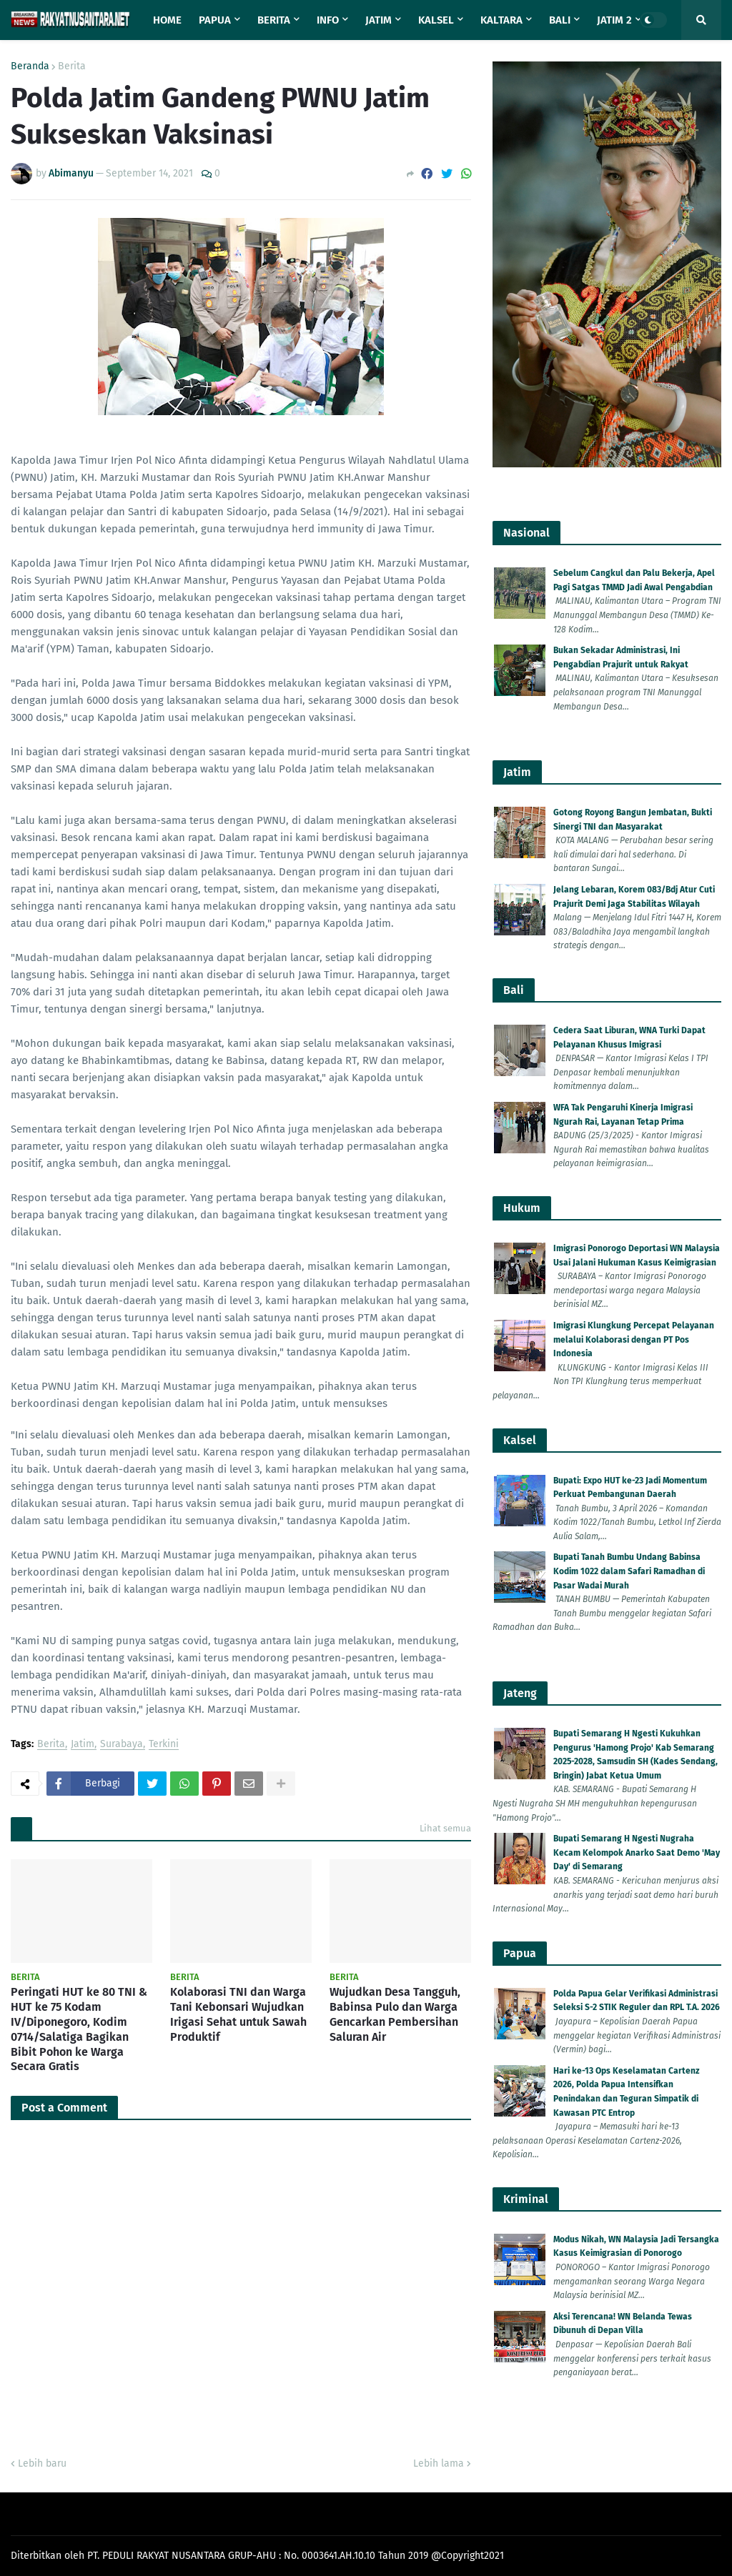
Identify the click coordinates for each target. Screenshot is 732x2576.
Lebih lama (438, 2463)
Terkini (164, 1744)
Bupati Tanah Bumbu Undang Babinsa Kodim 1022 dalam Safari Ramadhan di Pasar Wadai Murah (629, 1571)
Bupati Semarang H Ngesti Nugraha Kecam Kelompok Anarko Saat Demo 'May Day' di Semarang (636, 1852)
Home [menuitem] (167, 20)
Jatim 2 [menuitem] (614, 20)
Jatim (82, 1744)
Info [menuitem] (328, 20)
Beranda (30, 66)
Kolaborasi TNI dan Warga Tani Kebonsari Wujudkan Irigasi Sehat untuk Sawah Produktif (238, 2014)
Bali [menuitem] (559, 20)
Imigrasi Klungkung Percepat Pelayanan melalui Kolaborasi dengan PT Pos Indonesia (633, 1339)
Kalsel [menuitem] (436, 20)
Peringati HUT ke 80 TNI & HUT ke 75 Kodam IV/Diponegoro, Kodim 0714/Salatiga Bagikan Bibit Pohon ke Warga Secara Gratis (79, 2029)
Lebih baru (42, 2463)
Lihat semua (445, 1828)
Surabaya (121, 1744)
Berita (72, 66)
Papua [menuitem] (215, 20)
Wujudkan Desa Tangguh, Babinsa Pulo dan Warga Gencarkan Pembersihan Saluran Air (395, 2014)
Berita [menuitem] (273, 20)
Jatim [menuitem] (378, 20)
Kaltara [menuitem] (501, 20)
